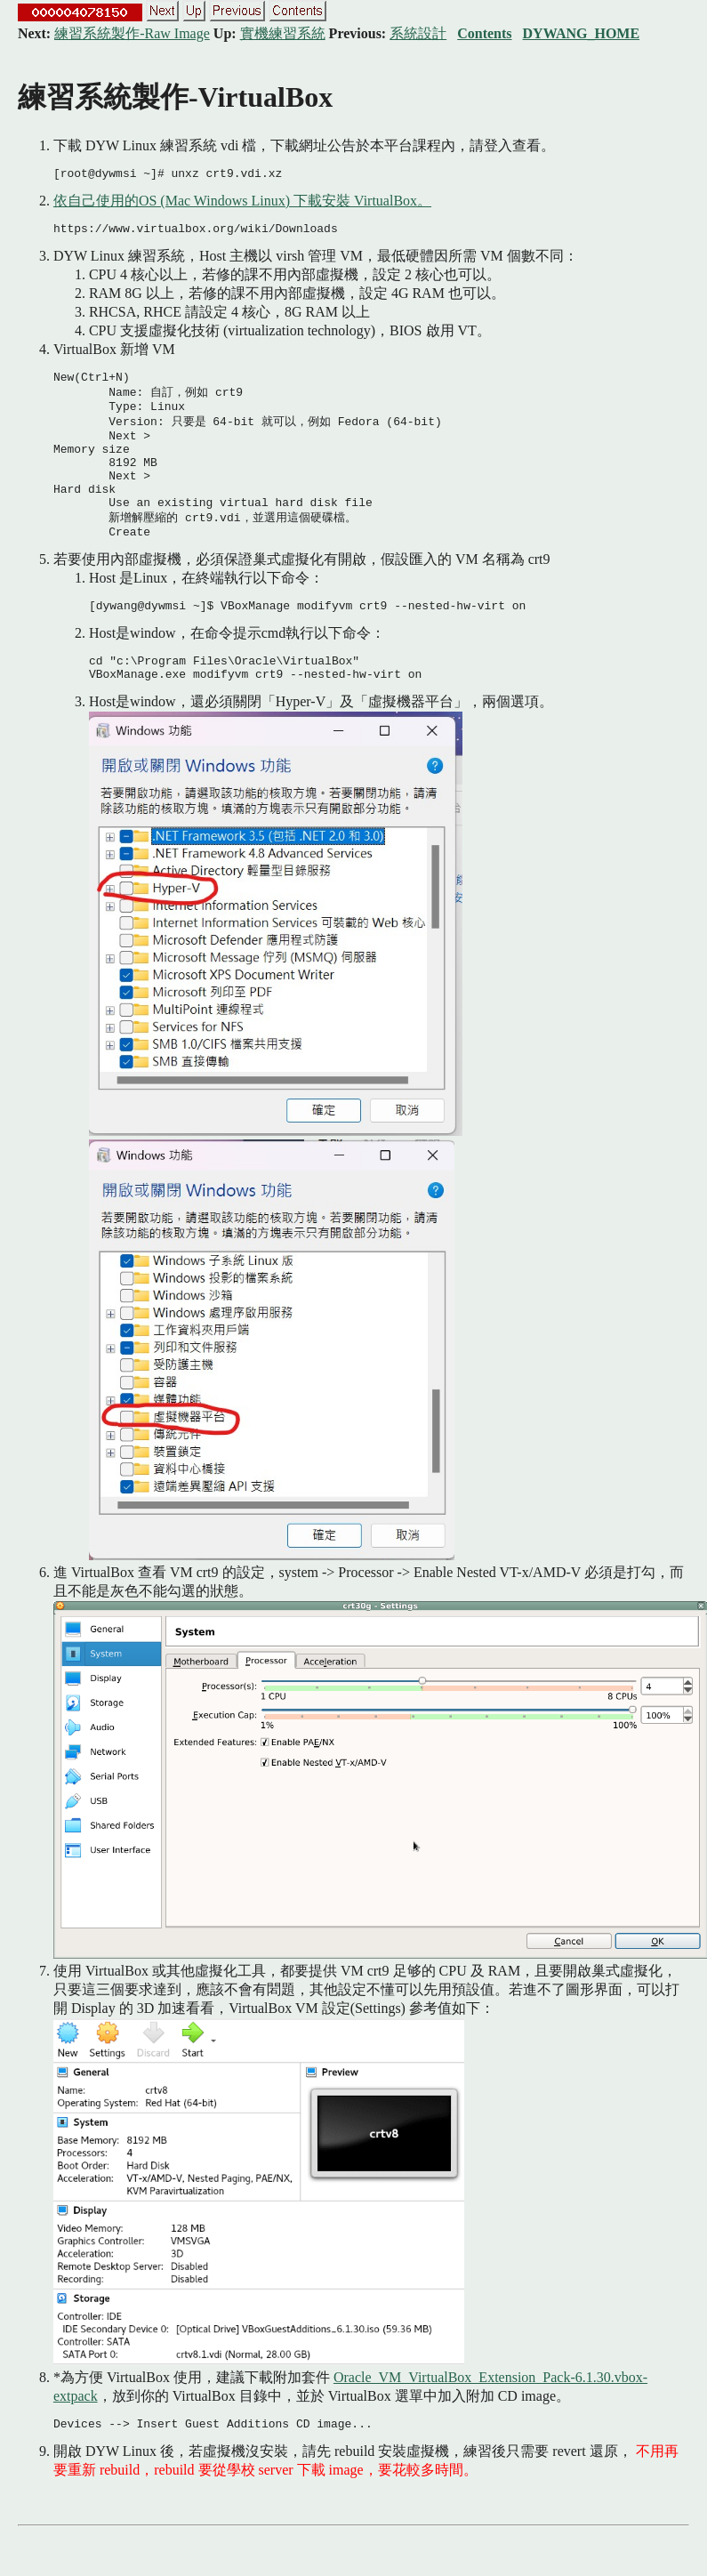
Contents (484, 33)
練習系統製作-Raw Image (132, 33)
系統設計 (418, 33)
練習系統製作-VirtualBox (175, 97)
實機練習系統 (282, 33)
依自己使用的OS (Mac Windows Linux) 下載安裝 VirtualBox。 (242, 203)
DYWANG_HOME (581, 33)
